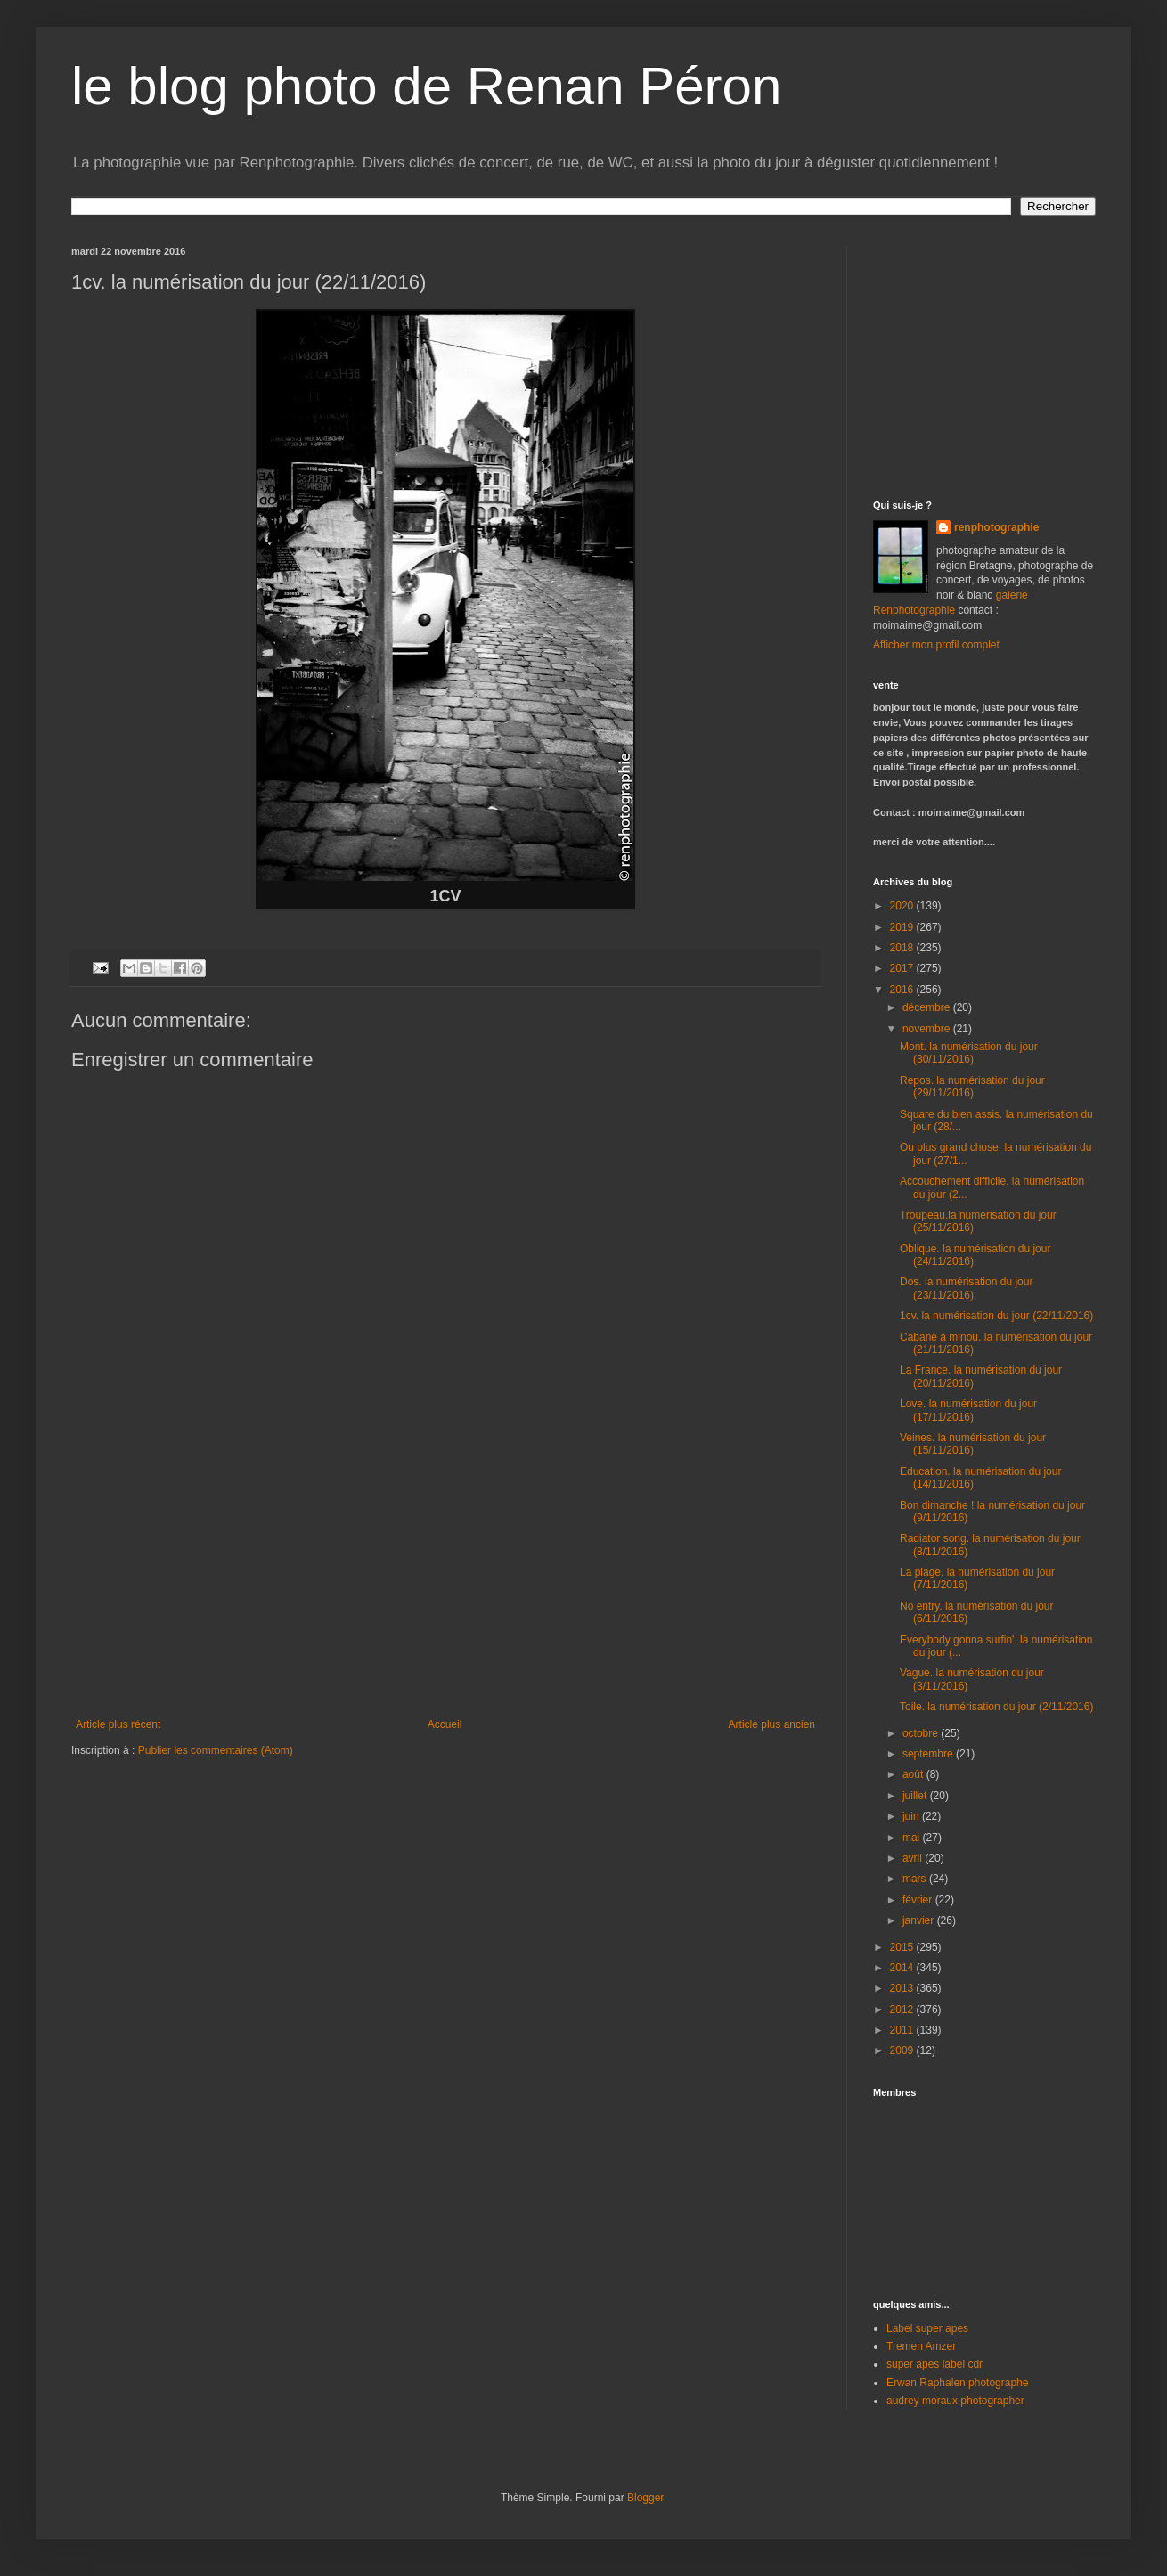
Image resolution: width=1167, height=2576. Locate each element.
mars (915, 1878)
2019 (903, 927)
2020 (903, 906)
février (918, 1900)
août (914, 1774)
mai (912, 1837)
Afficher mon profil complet (936, 645)
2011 (903, 2030)
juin (912, 1816)
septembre (929, 1754)
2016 (903, 989)
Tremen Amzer (921, 2346)
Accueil (445, 1724)
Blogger (645, 2497)
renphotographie (996, 527)
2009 (903, 2050)
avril (913, 1858)
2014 (903, 1967)
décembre (927, 1007)
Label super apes (927, 2328)
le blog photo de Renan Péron (426, 86)
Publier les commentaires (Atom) (215, 1750)
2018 (903, 948)
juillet (916, 1795)
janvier (919, 1920)
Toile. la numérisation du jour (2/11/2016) (996, 1706)
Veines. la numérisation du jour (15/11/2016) (973, 1443)
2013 (903, 1988)
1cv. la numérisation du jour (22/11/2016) (996, 1315)
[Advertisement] (984, 357)
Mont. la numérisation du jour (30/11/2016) (969, 1052)
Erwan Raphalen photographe (957, 2382)
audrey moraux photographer (955, 2400)
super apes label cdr (934, 2364)
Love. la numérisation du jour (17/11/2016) (968, 1410)
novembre (927, 1029)
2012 (903, 2009)
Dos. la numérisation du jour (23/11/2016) (966, 1288)
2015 (903, 1947)
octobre (921, 1733)
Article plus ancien (772, 1724)
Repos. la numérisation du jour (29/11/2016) (972, 1086)
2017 (903, 968)
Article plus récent (118, 1724)
